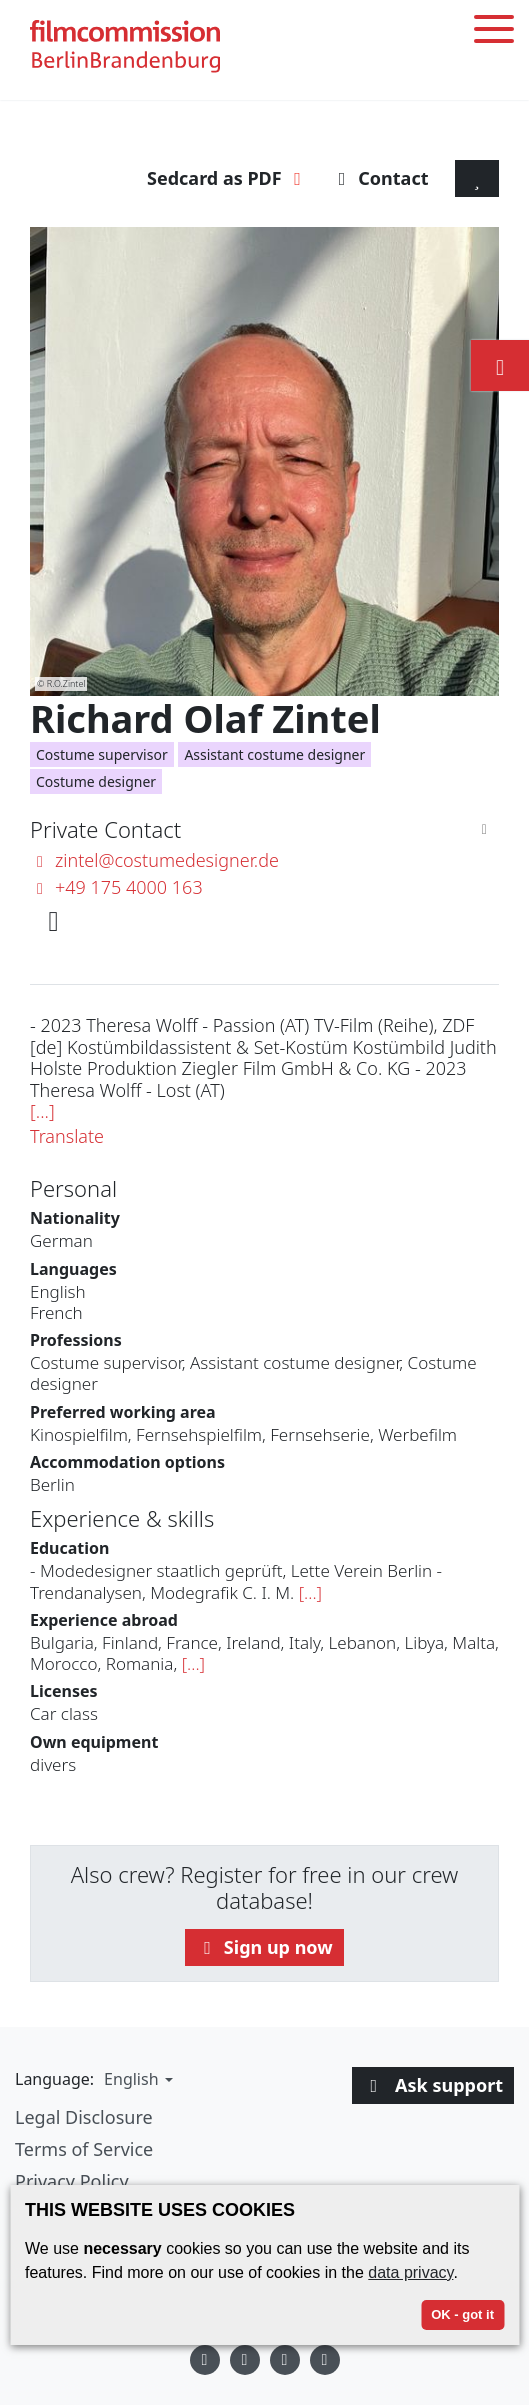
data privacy (410, 2272)
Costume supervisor (102, 754)
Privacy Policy (72, 2181)
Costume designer (96, 781)
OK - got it (462, 2314)
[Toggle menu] (494, 32)
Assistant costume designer (274, 754)
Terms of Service (84, 2149)
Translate (67, 1136)
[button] (136, 2079)
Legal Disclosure (84, 2117)
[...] (42, 1111)
